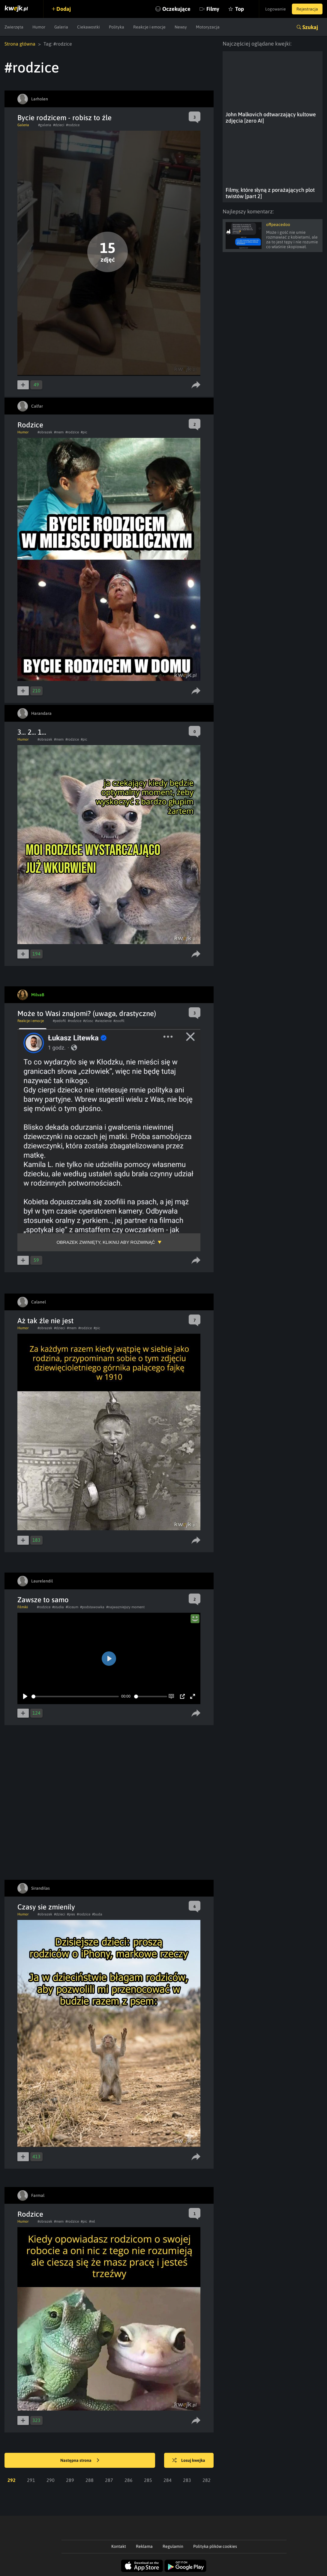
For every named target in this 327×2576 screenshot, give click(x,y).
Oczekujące (176, 9)
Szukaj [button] (310, 27)
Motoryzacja (208, 27)
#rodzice (73, 125)
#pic (84, 432)
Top (239, 9)
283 (187, 2480)
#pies (71, 1914)
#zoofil (118, 1021)
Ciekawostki (88, 27)
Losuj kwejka (188, 2460)
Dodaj (63, 9)
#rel (92, 2221)
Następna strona (79, 2460)
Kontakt (118, 2546)
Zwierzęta (13, 27)
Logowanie (275, 9)
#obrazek (45, 432)
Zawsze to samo (43, 1600)
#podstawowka (92, 1607)
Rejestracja (307, 9)
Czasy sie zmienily (46, 1907)
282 (206, 2480)
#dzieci (58, 125)
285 (148, 2480)
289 (70, 2480)
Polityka (116, 27)
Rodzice (30, 425)
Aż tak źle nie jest (45, 1321)
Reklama (144, 2546)
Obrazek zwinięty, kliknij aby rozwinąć (105, 1242)
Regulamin (173, 2546)
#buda (97, 1914)
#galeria (44, 125)
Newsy (181, 27)
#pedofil (59, 1021)
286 (128, 2480)
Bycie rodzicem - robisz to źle (64, 118)
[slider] (75, 1696)
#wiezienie (103, 1021)
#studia (58, 1607)
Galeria (61, 27)
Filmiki (22, 1607)
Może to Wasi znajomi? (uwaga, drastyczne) (86, 1013)
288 (90, 2480)
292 (12, 2480)
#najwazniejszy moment (125, 1607)
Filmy (212, 9)
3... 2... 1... (31, 732)
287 (109, 2480)
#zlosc (88, 1021)
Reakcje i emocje (149, 27)
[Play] (25, 1696)
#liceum (72, 1607)
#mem (59, 432)
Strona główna (19, 43)
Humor (38, 27)
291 (31, 2480)
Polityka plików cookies (215, 2546)
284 (168, 2480)
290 (50, 2480)
